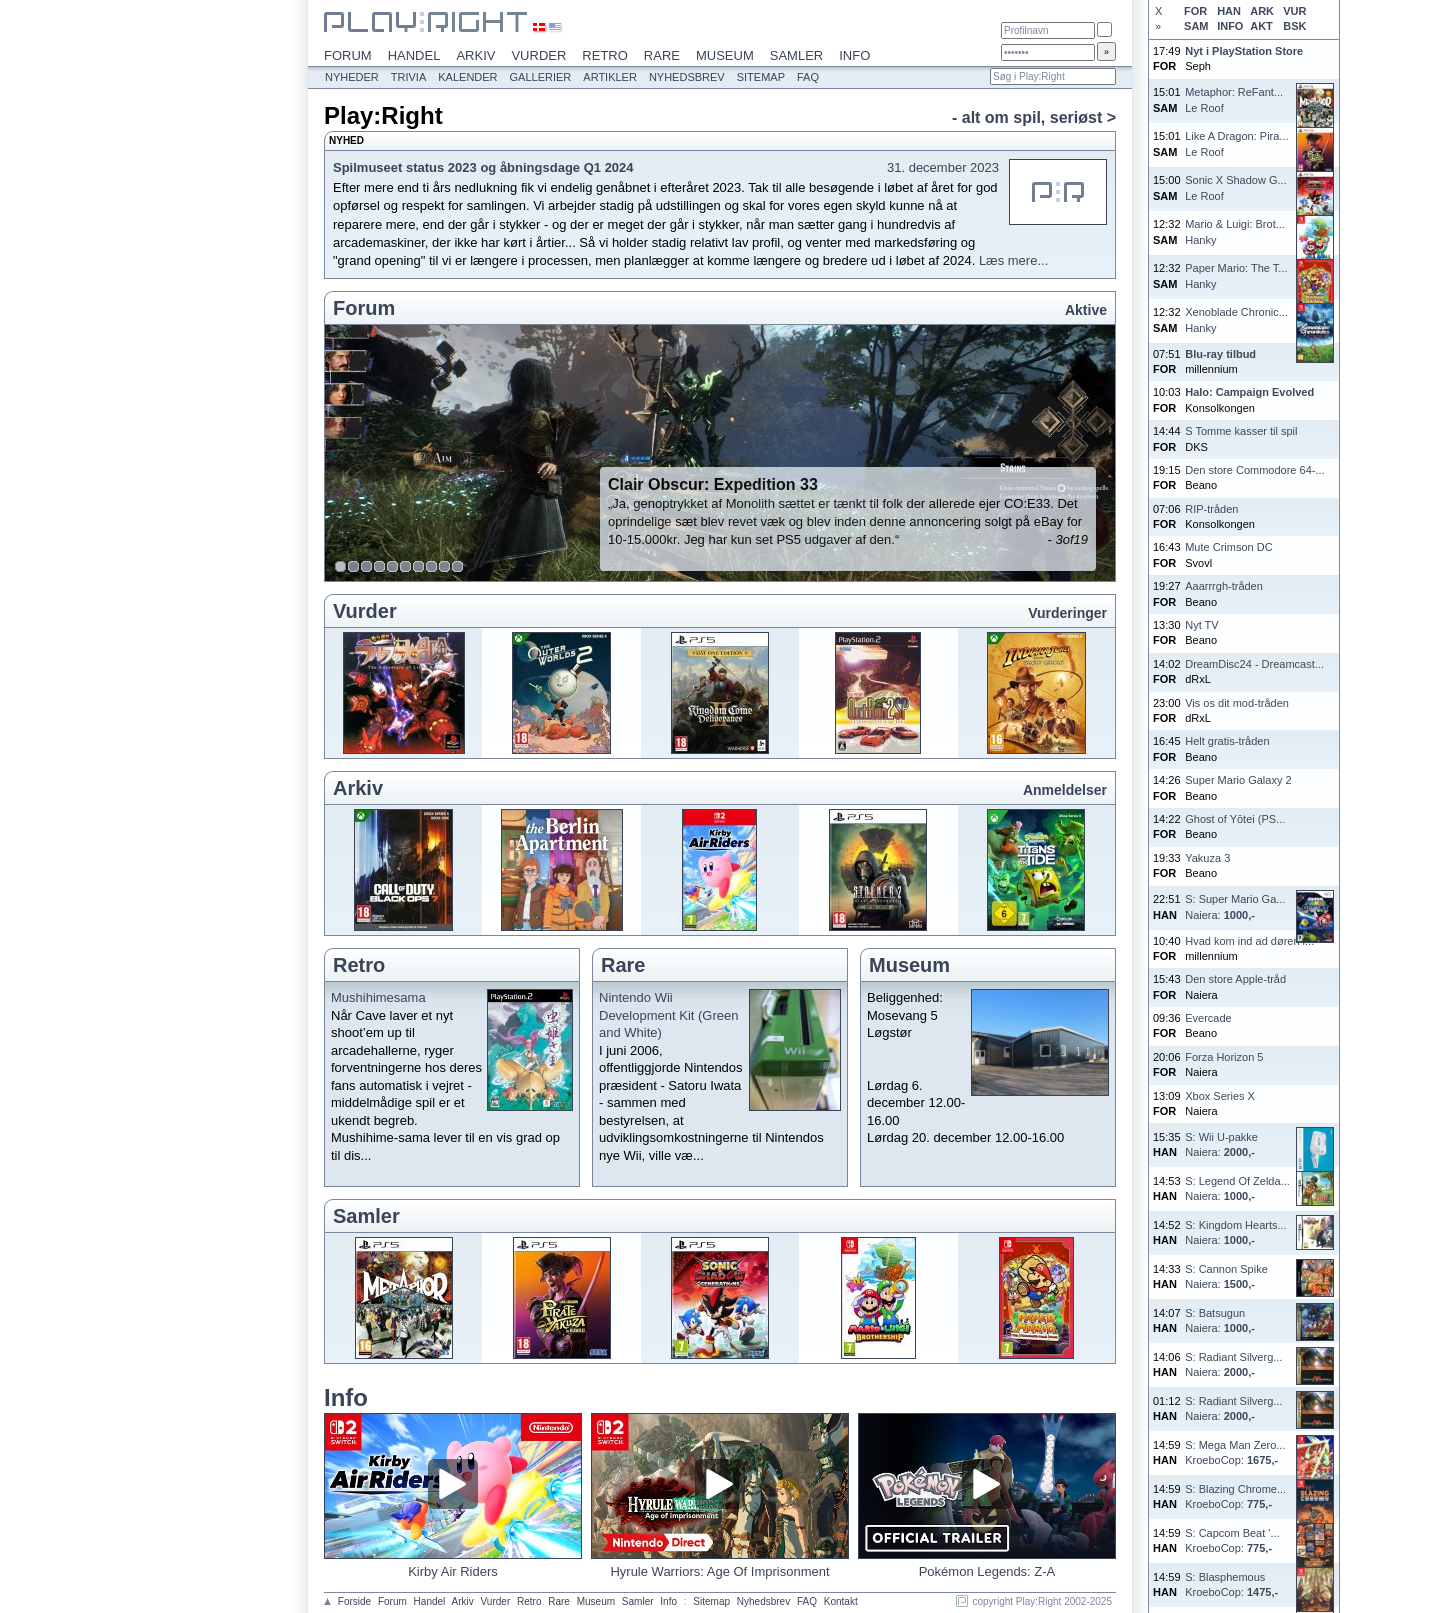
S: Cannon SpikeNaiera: (1226, 1276)
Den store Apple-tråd (1235, 979)
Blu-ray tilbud (1220, 354)
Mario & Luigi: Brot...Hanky (1235, 231)
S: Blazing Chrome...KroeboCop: (1235, 1496)
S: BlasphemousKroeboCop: (1231, 1584)
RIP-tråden (1211, 509)
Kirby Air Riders (453, 1571)
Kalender (467, 77)
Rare (662, 55)
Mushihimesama (378, 997)
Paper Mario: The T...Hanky (1236, 275)
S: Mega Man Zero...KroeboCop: (1235, 1452)
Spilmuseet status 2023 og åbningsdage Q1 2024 (483, 167)
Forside (354, 1601)
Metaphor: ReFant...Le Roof (1234, 99)
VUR (1294, 11)
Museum (725, 55)
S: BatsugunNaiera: (1220, 1320)
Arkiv (475, 55)
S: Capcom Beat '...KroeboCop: (1232, 1540)
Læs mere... (1013, 260)
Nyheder (352, 77)
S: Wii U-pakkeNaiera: (1221, 1144)
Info (854, 55)
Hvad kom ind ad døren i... (1249, 941)
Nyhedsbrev (687, 77)
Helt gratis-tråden (1227, 741)
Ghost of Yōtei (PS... (1235, 819)
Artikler (610, 77)
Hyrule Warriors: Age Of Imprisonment (719, 1571)
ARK (1262, 11)
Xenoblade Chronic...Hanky (1236, 319)
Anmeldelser (1065, 790)
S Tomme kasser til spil (1241, 431)
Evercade (1208, 1018)
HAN (1229, 11)
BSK (1294, 26)
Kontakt (841, 1601)
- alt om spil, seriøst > (1034, 117)
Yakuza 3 (1207, 858)
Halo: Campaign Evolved (1249, 392)
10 (458, 566)
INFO (1230, 26)
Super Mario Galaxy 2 (1238, 780)
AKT (1261, 26)
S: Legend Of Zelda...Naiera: (1237, 1188)
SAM (1196, 26)
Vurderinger (1067, 613)
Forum (348, 55)
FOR (1195, 11)
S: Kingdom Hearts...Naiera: (1236, 1232)
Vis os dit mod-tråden (1237, 703)
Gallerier (541, 77)
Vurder (538, 55)
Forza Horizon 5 (1224, 1057)
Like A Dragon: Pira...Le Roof (1236, 143)
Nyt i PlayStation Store (1244, 51)
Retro (605, 55)
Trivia (408, 77)
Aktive (1086, 310)
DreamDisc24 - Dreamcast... (1254, 664)
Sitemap (761, 77)
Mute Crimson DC (1228, 547)
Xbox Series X (1220, 1096)
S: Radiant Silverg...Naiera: (1233, 1364)
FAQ (808, 77)
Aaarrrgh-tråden (1224, 586)
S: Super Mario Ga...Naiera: (1235, 906)
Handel (414, 55)
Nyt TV (1201, 625)
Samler (796, 55)
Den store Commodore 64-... (1254, 470)
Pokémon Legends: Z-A (987, 1571)
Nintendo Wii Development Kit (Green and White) (668, 1015)
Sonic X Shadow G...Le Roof (1236, 187)
